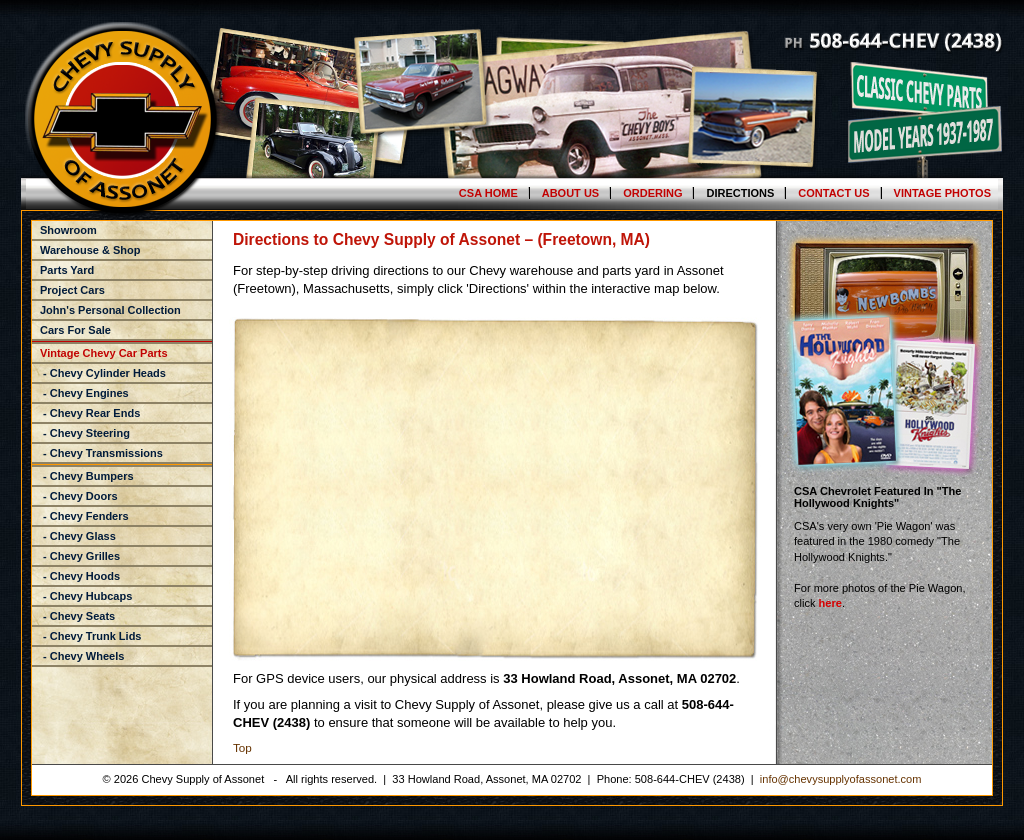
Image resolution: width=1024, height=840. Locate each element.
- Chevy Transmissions (101, 453)
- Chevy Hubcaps (86, 596)
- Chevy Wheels (82, 656)
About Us (570, 193)
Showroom (68, 230)
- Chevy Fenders (84, 516)
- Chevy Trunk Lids (90, 636)
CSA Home (488, 193)
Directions (740, 193)
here (830, 603)
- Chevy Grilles (80, 556)
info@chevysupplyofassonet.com (841, 779)
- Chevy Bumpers (87, 476)
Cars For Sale (75, 330)
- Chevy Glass (78, 536)
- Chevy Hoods (80, 576)
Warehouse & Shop (90, 250)
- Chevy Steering (85, 433)
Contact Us (833, 193)
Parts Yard (67, 270)
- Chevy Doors (79, 496)
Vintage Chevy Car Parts (104, 353)
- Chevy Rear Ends (90, 413)
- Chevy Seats (77, 616)
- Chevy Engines (84, 393)
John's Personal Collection (110, 310)
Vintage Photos (942, 193)
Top (242, 747)
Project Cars (72, 290)
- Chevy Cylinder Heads (103, 373)
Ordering (652, 193)
